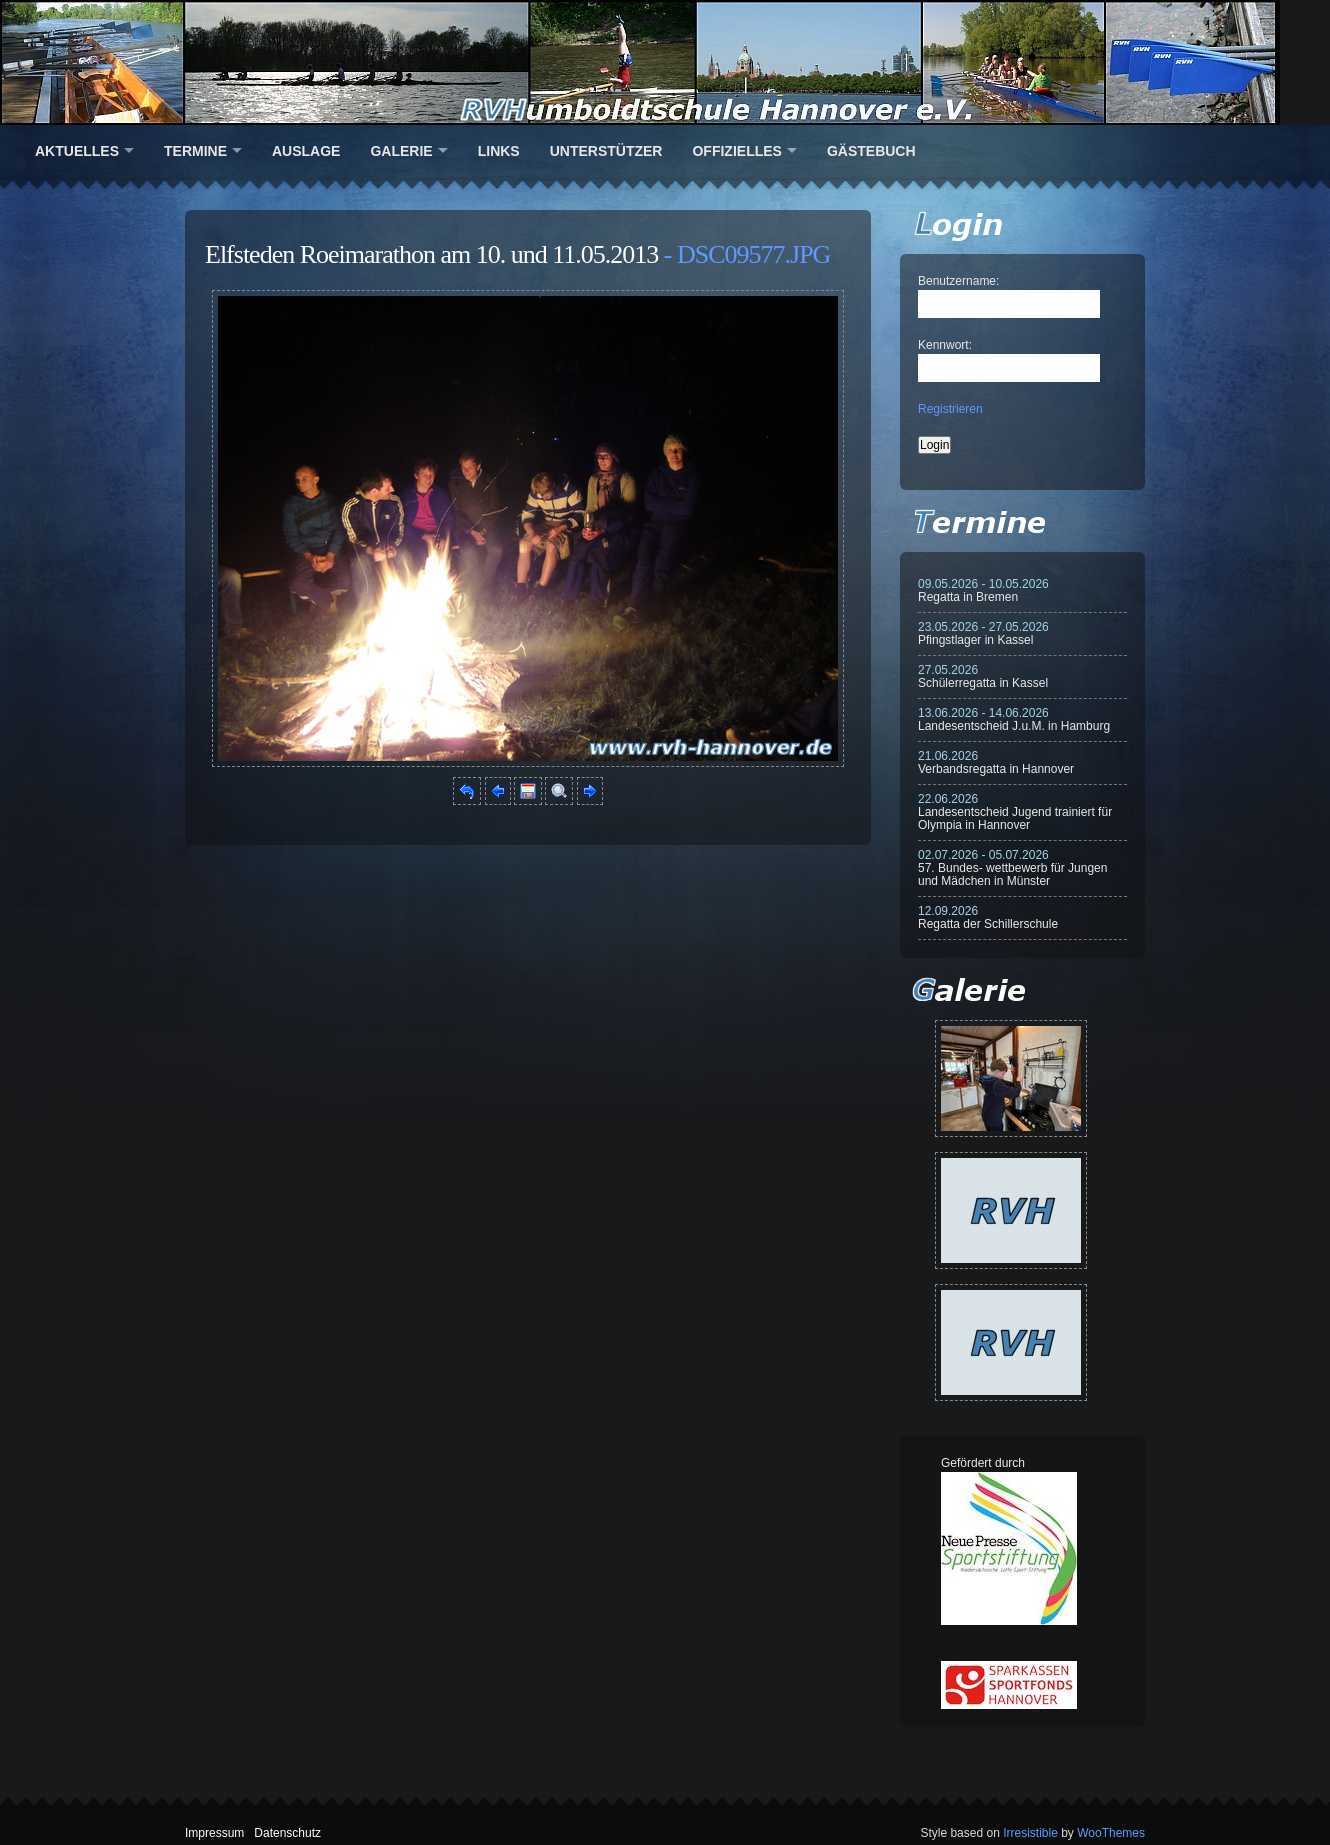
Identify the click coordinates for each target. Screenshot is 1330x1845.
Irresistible (1030, 1833)
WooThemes (1111, 1833)
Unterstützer (606, 151)
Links (499, 151)
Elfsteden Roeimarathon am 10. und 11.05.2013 (431, 254)
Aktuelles (77, 151)
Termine (195, 151)
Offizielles (736, 151)
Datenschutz (287, 1833)
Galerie (401, 151)
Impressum (214, 1833)
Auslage (306, 151)
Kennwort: (945, 345)
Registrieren (950, 409)
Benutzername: (958, 281)
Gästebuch (871, 151)
